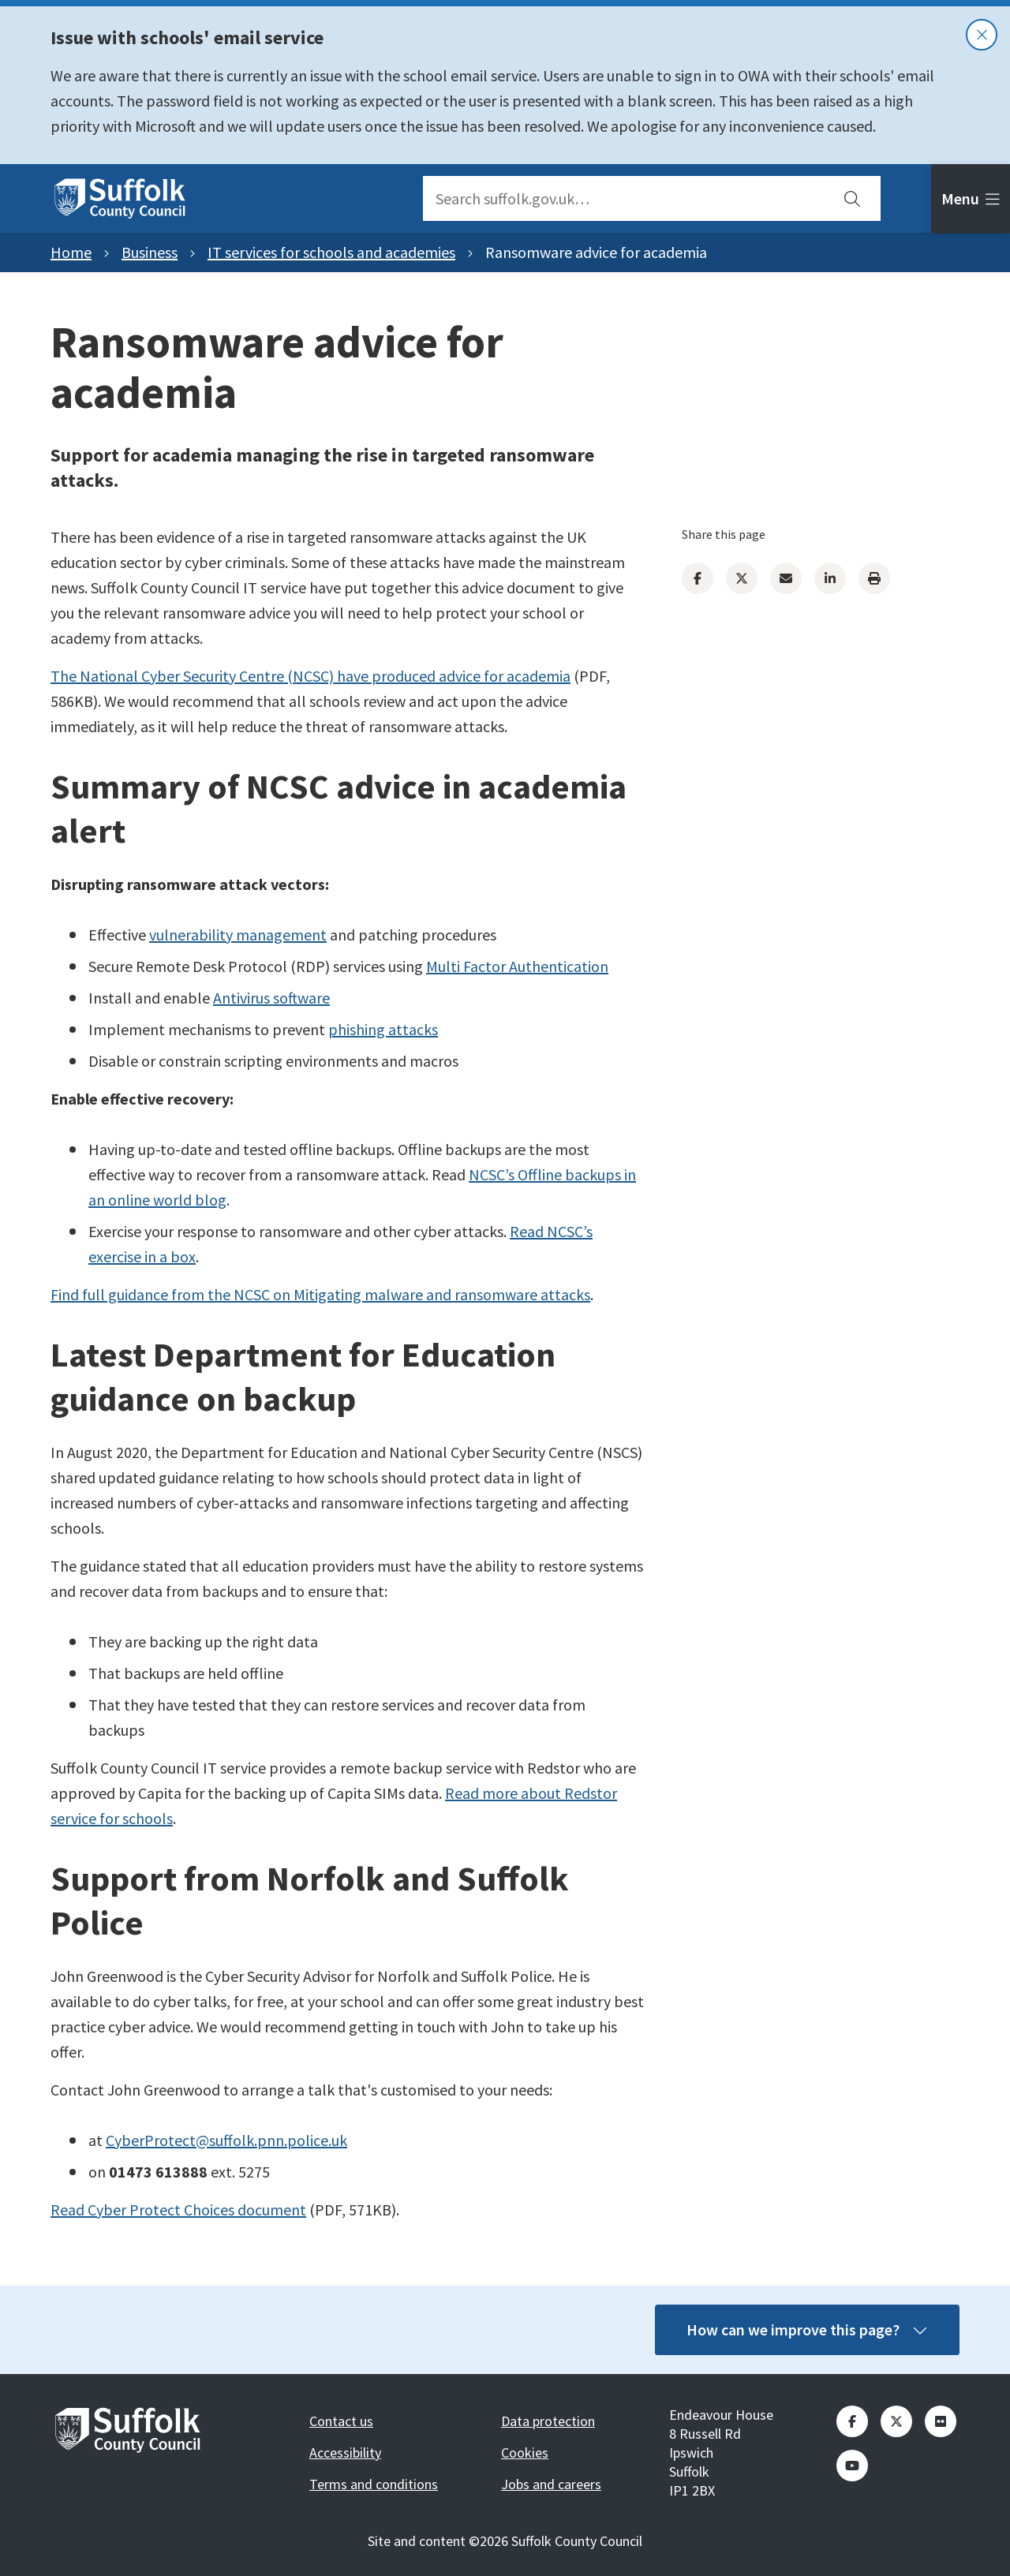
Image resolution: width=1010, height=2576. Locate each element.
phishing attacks (383, 1029)
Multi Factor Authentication (517, 966)
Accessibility (345, 2452)
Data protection (548, 2421)
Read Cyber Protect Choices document (178, 2209)
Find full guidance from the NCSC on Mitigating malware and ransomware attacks (320, 1294)
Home (71, 252)
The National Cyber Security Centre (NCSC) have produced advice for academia (310, 676)
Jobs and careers (551, 2484)
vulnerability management (238, 934)
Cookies (524, 2452)
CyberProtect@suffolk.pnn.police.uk (226, 2140)
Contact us (341, 2421)
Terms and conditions (373, 2484)
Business (150, 252)
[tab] (970, 199)
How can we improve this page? (807, 2329)
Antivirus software (271, 998)
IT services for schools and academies (331, 252)
